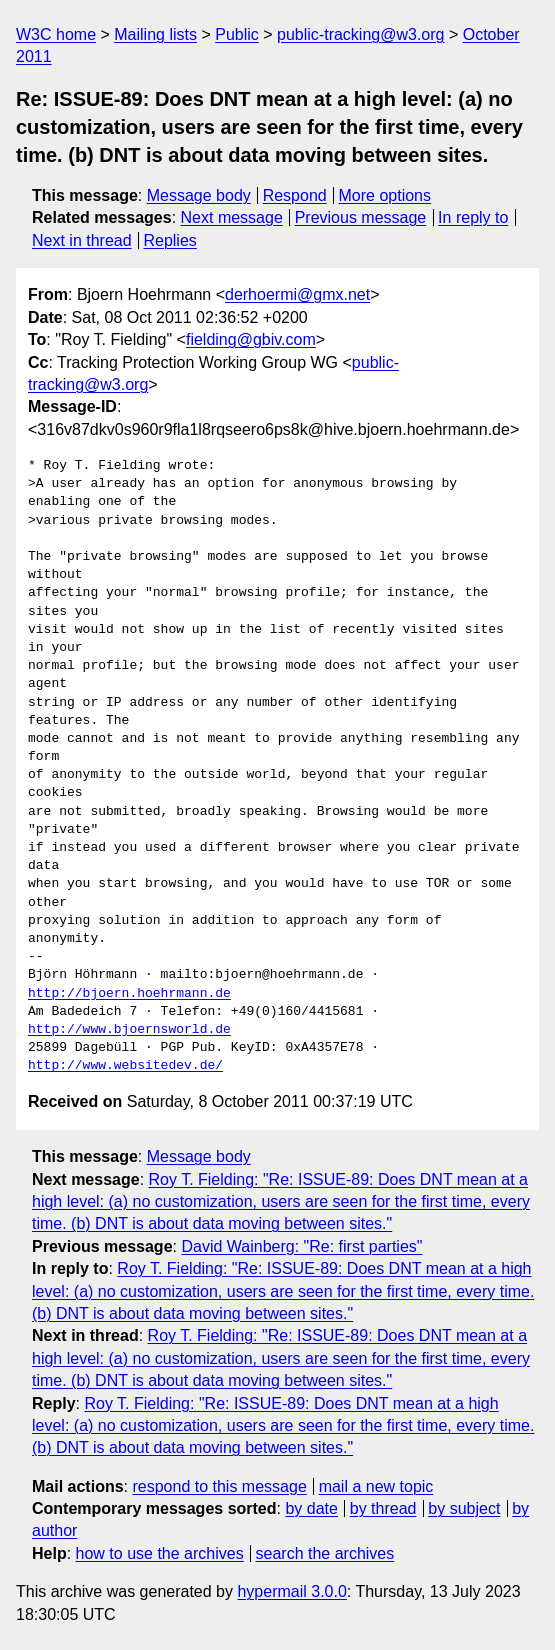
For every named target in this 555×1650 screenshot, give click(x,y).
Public (237, 34)
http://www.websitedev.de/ (125, 1066)
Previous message (361, 217)
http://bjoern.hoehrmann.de (129, 994)
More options (385, 195)
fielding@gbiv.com (251, 339)
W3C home (56, 34)
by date (311, 1508)
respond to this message (219, 1486)
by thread (383, 1508)
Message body (199, 195)
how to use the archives (160, 1553)
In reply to (473, 217)
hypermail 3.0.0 (291, 1591)
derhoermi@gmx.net (297, 294)
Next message (232, 217)
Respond (295, 195)
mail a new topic (376, 1486)
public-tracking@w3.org (360, 34)
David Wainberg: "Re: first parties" (301, 1246)
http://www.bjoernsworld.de (129, 1030)
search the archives (325, 1553)
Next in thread (82, 240)
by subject (464, 1508)
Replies (169, 240)
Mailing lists (155, 34)
